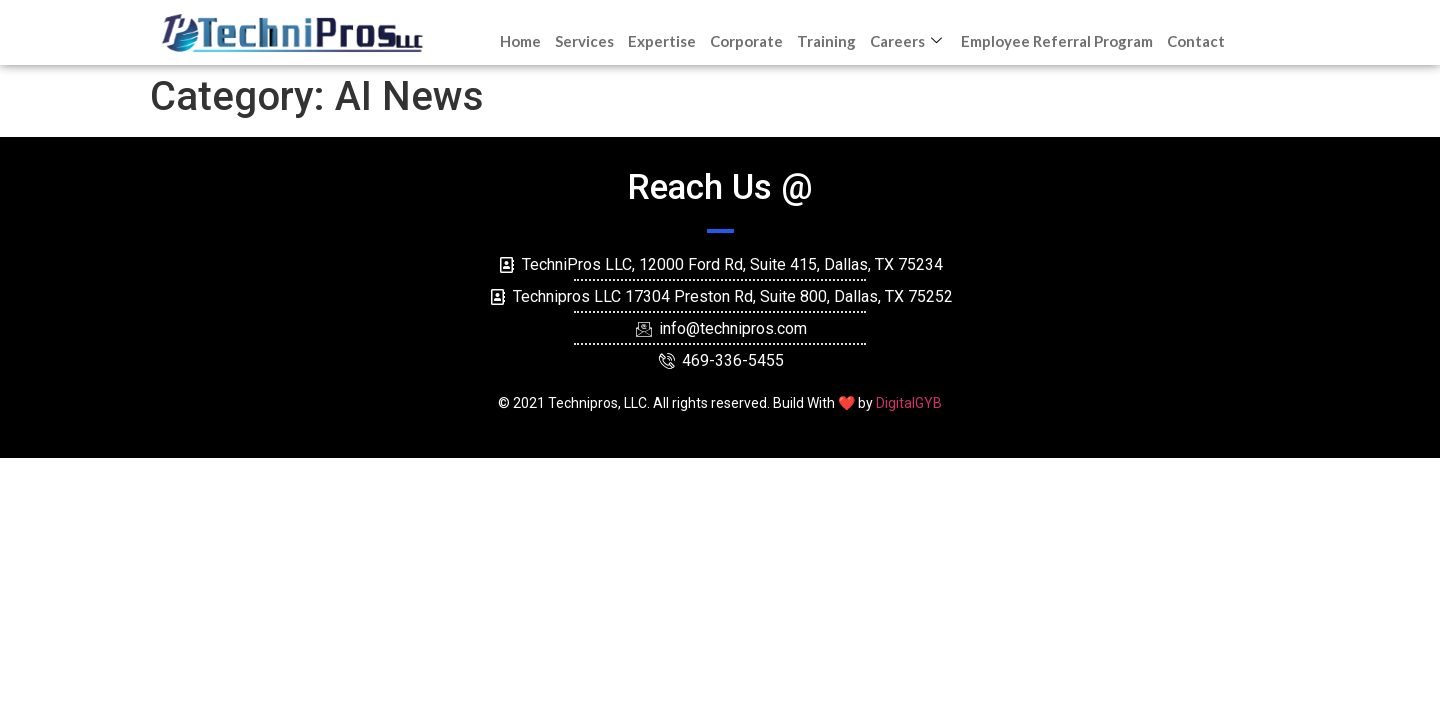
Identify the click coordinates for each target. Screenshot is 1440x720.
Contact (1196, 41)
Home (520, 41)
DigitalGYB (909, 403)
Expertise (662, 41)
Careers (908, 41)
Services (584, 41)
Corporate (746, 41)
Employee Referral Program (1057, 41)
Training (826, 41)
